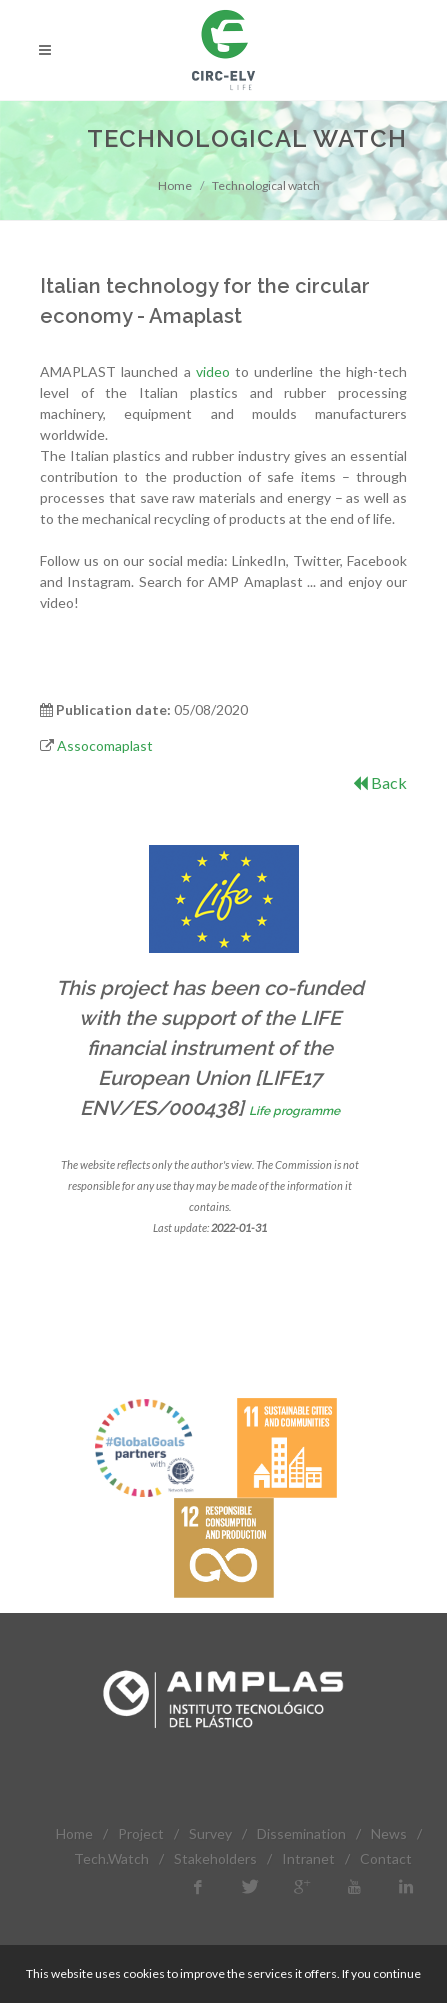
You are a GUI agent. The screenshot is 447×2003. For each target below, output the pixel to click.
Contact (386, 1858)
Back (380, 782)
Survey (210, 1833)
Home (175, 185)
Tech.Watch (111, 1858)
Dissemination (301, 1833)
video (213, 371)
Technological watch (266, 185)
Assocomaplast (105, 745)
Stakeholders (215, 1858)
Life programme (294, 1111)
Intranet (308, 1858)
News (389, 1833)
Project (141, 1833)
